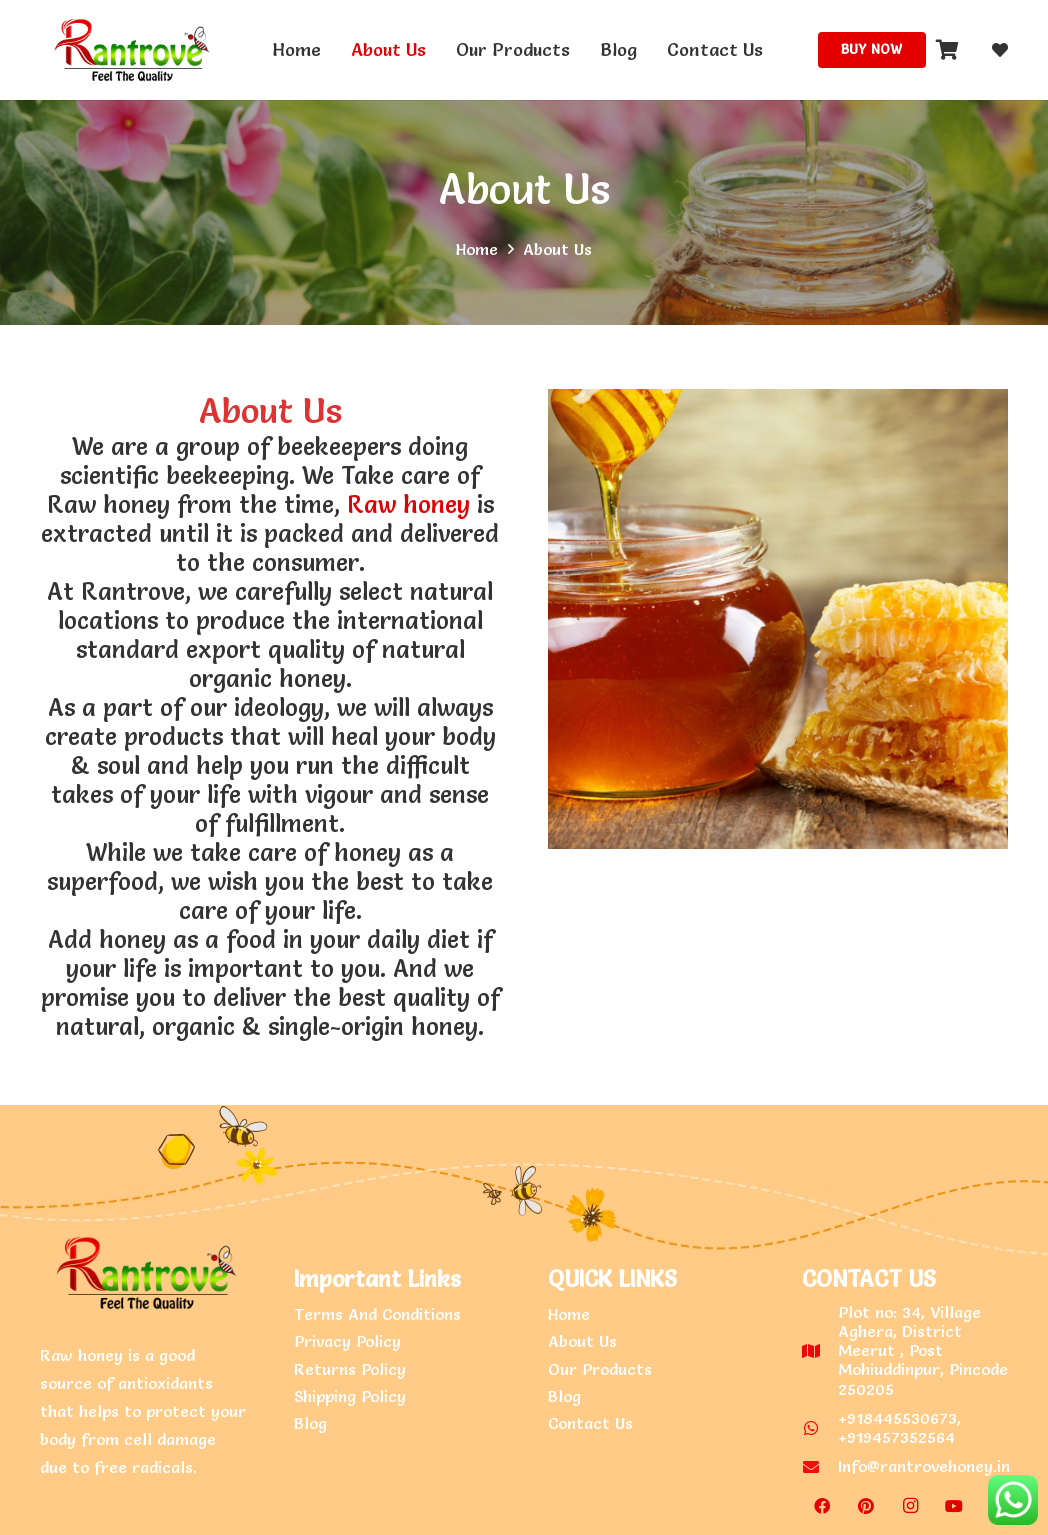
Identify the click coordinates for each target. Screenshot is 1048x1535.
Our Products (600, 1369)
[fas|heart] (1000, 50)
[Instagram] (910, 1506)
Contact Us (590, 1423)
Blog (310, 1423)
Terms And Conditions (377, 1314)
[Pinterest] (866, 1506)
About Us (524, 189)
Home (569, 1314)
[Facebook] (822, 1506)
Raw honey (408, 504)
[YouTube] (954, 1506)
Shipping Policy (350, 1396)
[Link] (129, 50)
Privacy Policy (347, 1341)
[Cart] (948, 50)
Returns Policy (350, 1369)
